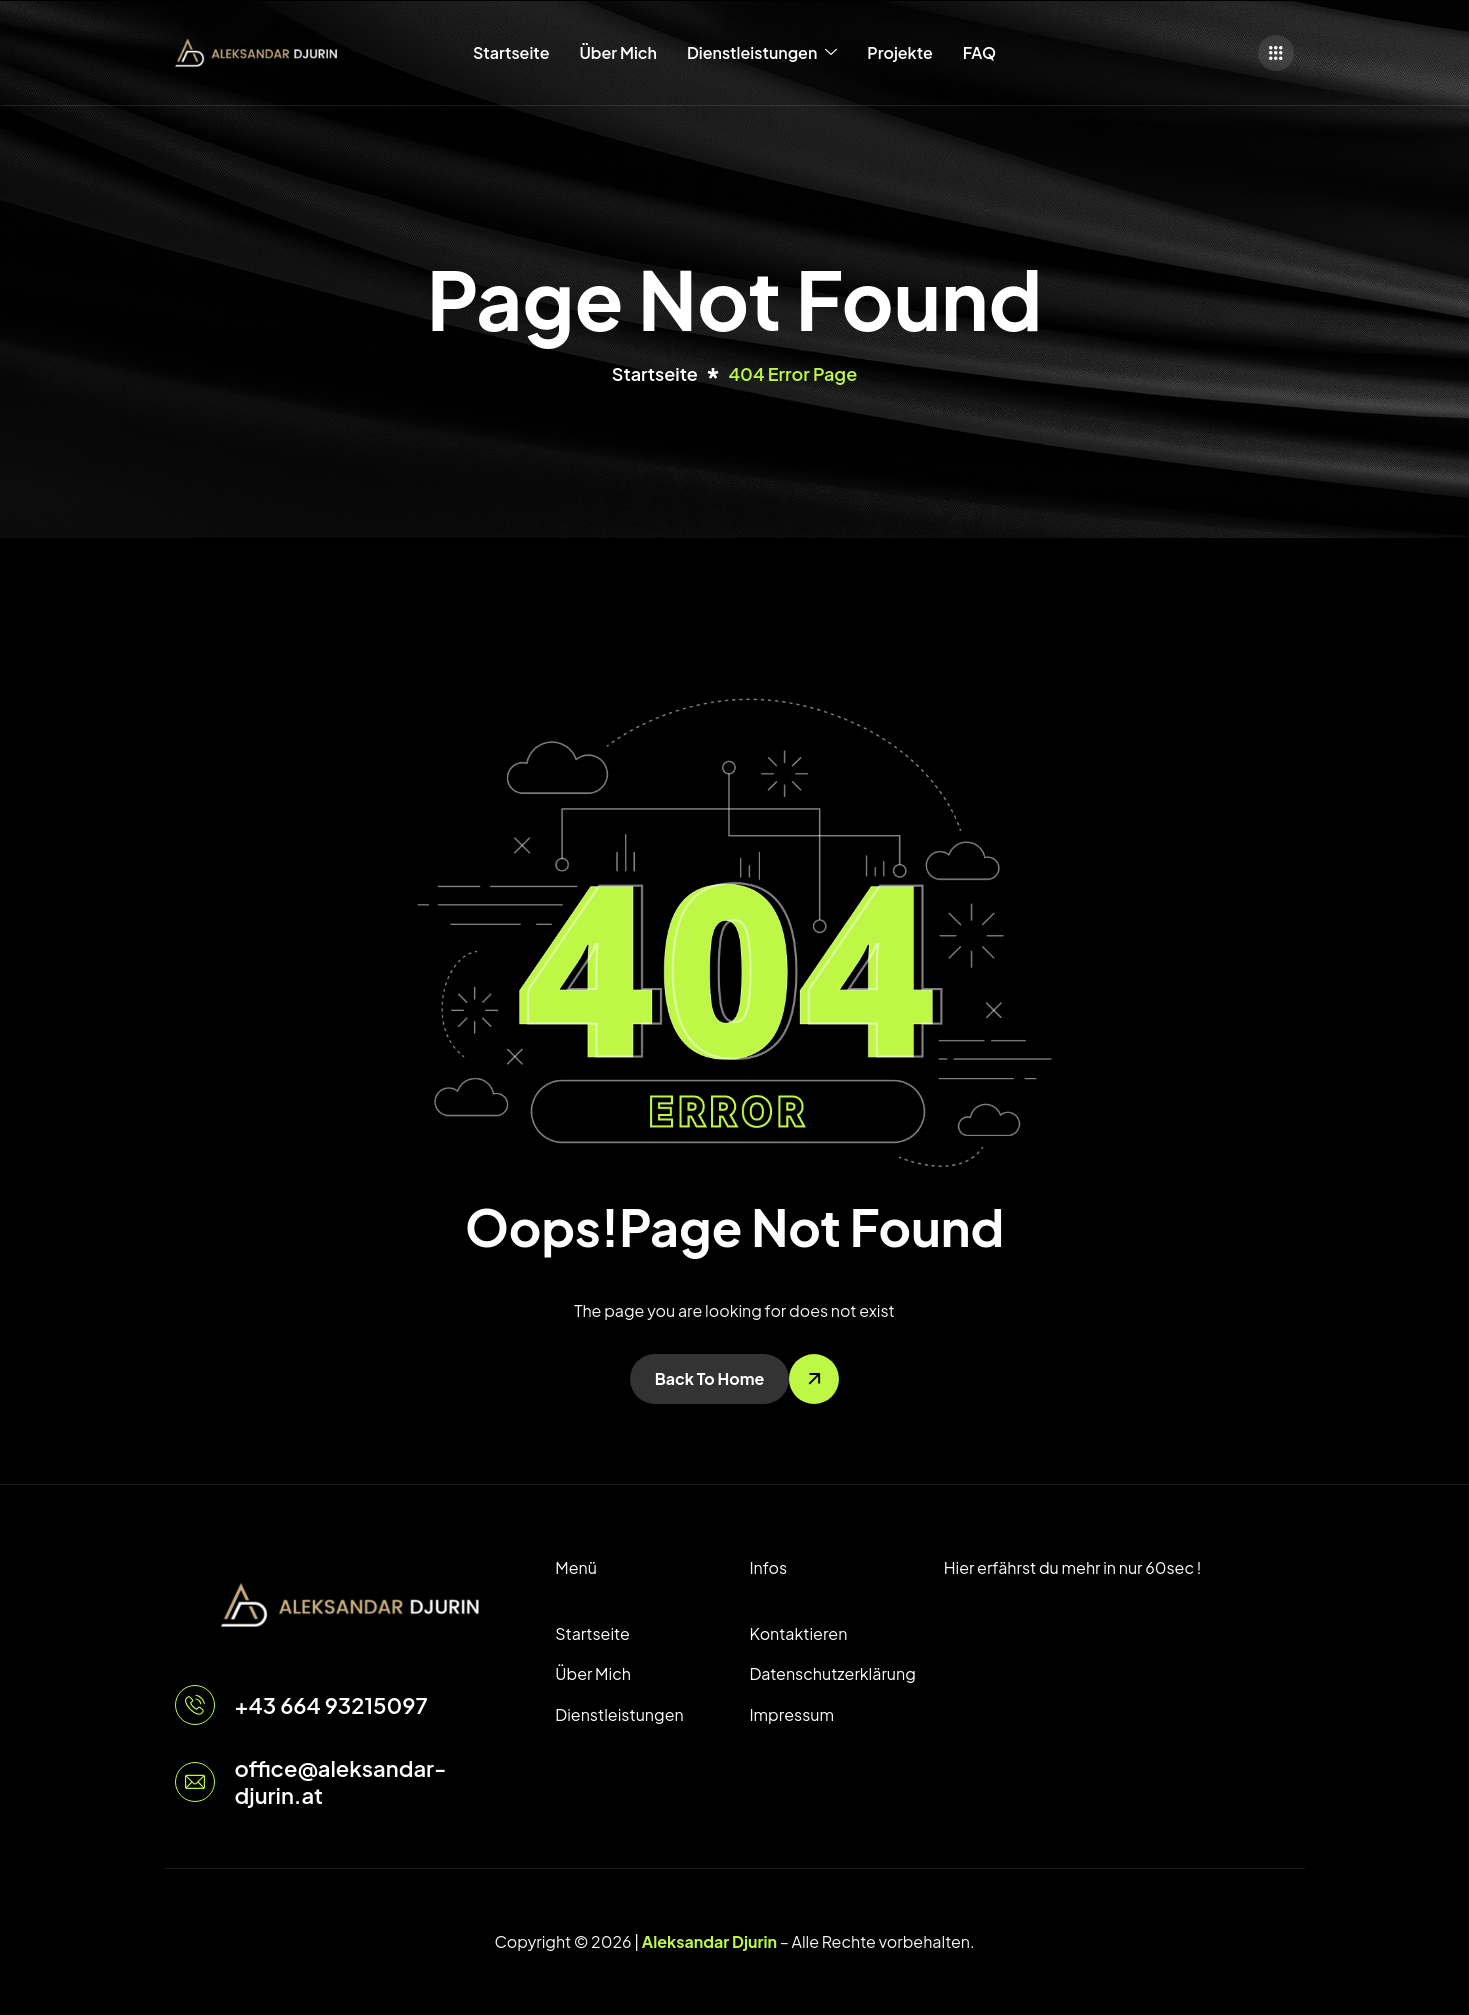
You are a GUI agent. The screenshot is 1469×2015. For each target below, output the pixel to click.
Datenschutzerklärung (831, 1673)
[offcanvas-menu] (1276, 53)
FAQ (979, 52)
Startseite (511, 52)
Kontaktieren (798, 1633)
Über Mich (618, 52)
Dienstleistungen (762, 53)
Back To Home (710, 1378)
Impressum (791, 1714)
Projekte (900, 52)
